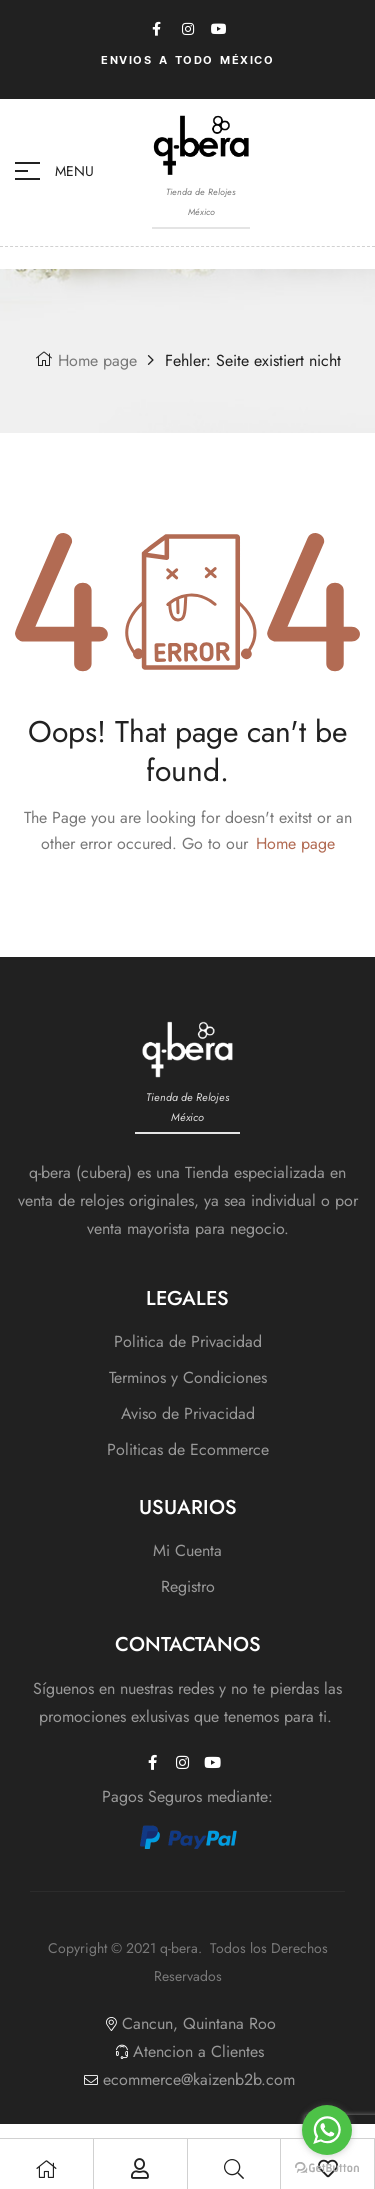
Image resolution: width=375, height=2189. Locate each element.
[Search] (234, 2169)
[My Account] (140, 2169)
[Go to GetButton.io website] (327, 2168)
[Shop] (46, 2169)
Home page (97, 360)
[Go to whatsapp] (327, 2130)
